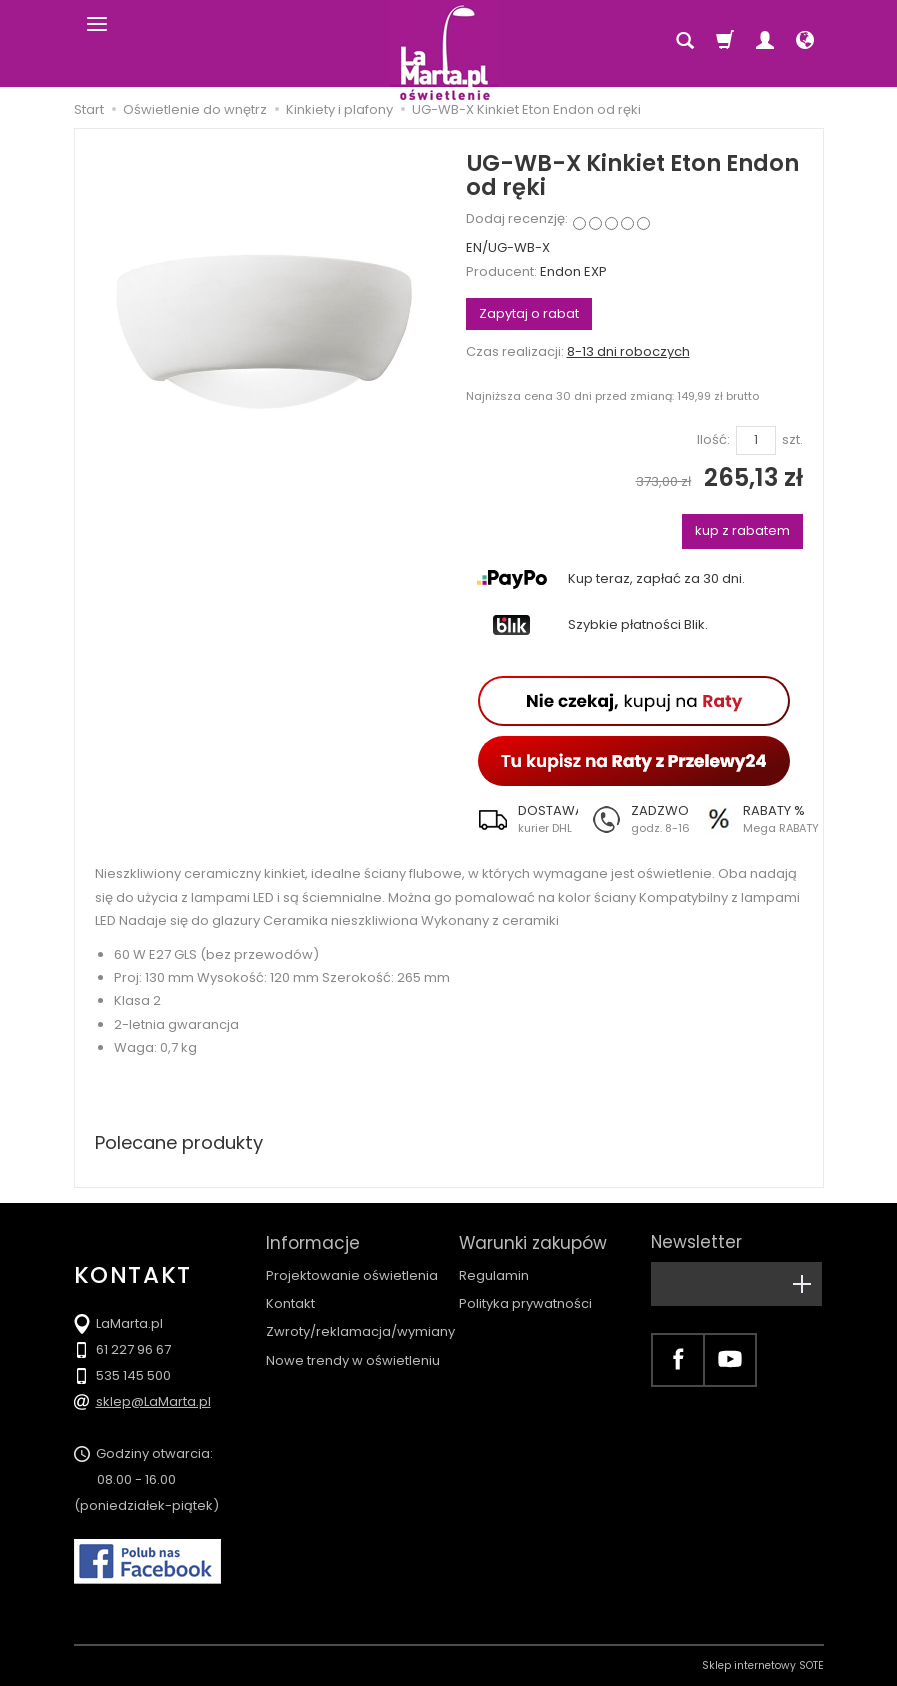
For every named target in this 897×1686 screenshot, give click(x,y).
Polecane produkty (179, 1142)
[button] (522, 819)
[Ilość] (756, 440)
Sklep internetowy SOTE (763, 1665)
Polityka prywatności (525, 1303)
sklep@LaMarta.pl (153, 1401)
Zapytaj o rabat (529, 313)
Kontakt (290, 1303)
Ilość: (713, 440)
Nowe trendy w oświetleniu (353, 1359)
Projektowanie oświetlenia (352, 1275)
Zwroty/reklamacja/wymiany (360, 1331)
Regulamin (494, 1275)
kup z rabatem (742, 530)
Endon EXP (573, 271)
